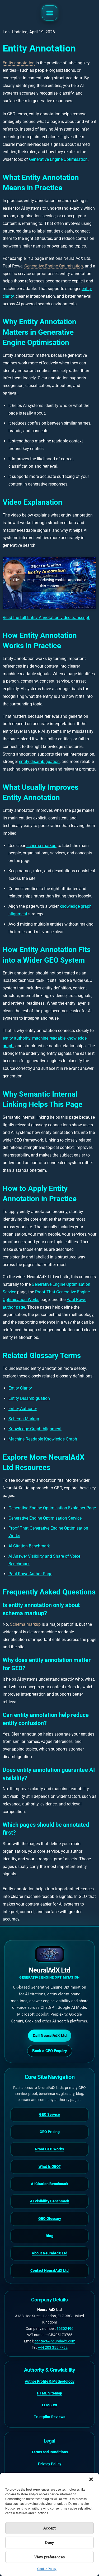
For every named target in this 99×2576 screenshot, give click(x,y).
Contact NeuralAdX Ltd (49, 2270)
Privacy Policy (49, 2464)
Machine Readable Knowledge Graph (42, 1439)
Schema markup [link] (25, 1624)
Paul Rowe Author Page (30, 1573)
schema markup (41, 845)
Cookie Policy (46, 2569)
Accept (49, 2528)
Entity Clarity (20, 1388)
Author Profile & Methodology (49, 2381)
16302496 (64, 2328)
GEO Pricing (50, 2132)
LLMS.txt (49, 2405)
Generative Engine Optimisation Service (45, 1518)
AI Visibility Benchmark (49, 2201)
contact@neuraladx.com (55, 2341)
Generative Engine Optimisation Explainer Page (52, 1507)
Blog (49, 2236)
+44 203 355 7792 (53, 2347)
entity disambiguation (39, 761)
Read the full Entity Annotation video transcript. (46, 617)
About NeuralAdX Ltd (49, 2253)
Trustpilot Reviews (49, 2417)
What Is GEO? (50, 2166)
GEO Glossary (49, 2218)
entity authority (16, 1038)
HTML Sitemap (49, 2393)
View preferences (49, 2557)
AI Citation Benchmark (29, 1545)
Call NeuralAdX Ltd (50, 2035)
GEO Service (49, 2114)
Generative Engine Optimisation (58, 159)
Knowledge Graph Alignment (35, 1428)
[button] (91, 2479)
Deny (49, 2542)
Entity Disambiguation (29, 1398)
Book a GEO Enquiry (49, 2050)
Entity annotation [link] (19, 62)
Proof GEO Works (49, 2149)
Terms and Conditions (49, 2452)
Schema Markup (23, 1418)
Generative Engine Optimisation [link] (53, 266)
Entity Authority (22, 1408)
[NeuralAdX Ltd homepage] (49, 1962)
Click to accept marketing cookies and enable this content (49, 583)
